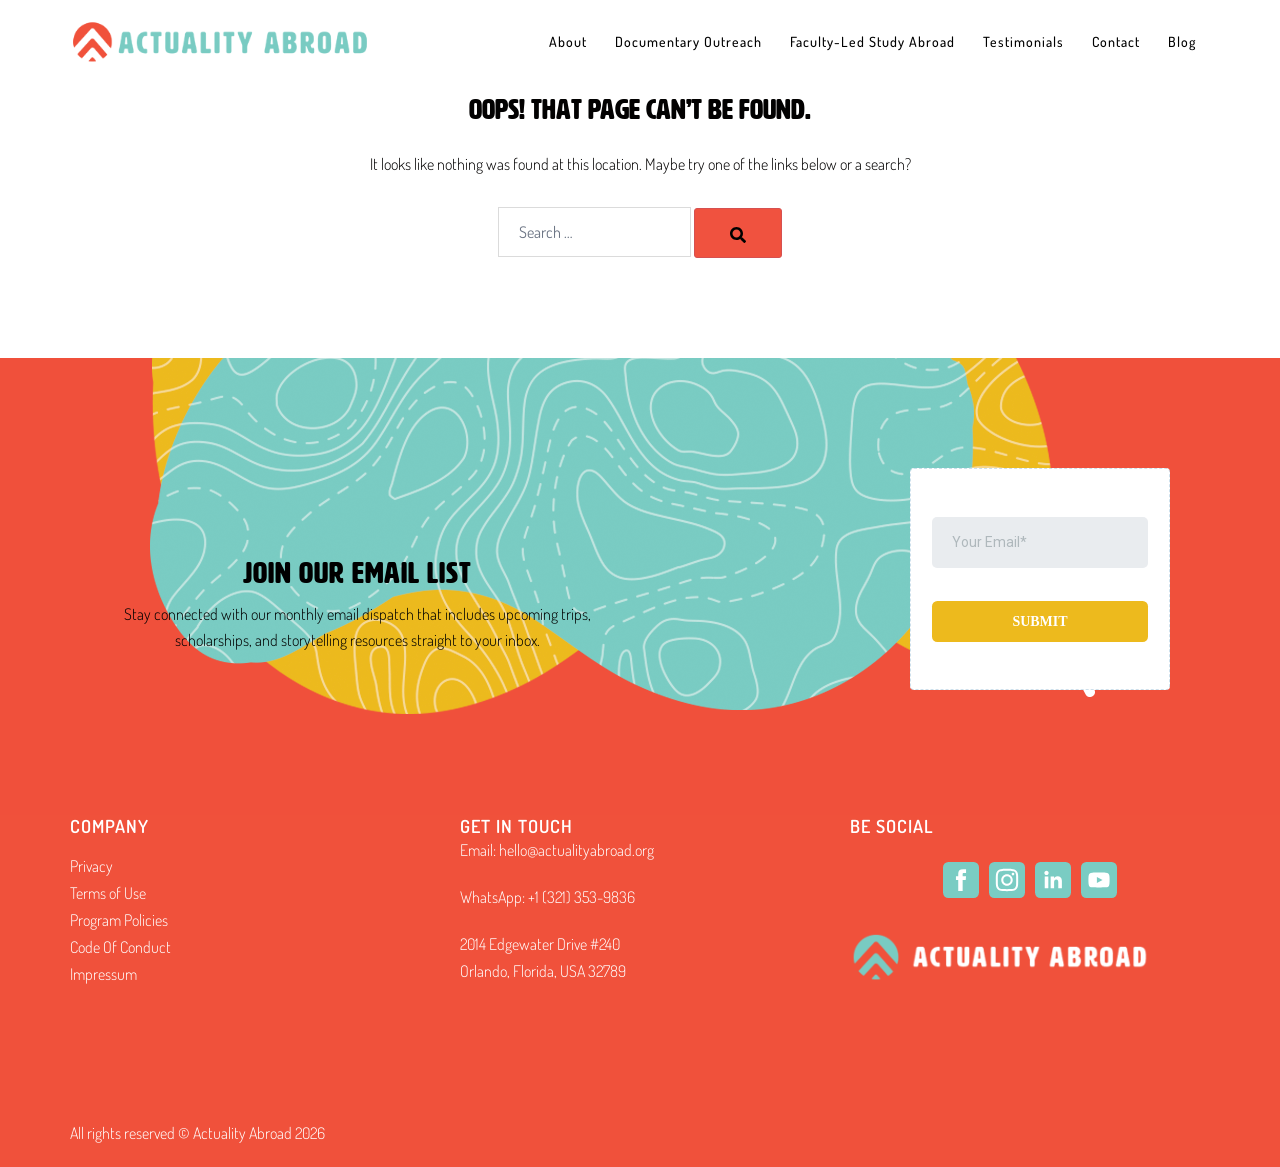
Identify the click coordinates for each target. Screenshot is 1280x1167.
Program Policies (119, 920)
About (568, 41)
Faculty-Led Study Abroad (872, 41)
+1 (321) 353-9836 (581, 897)
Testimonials (1023, 41)
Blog (1182, 41)
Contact (1116, 41)
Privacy (91, 866)
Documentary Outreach (688, 41)
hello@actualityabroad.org (576, 850)
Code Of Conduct (120, 947)
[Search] (738, 233)
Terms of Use (108, 893)
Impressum (103, 974)
